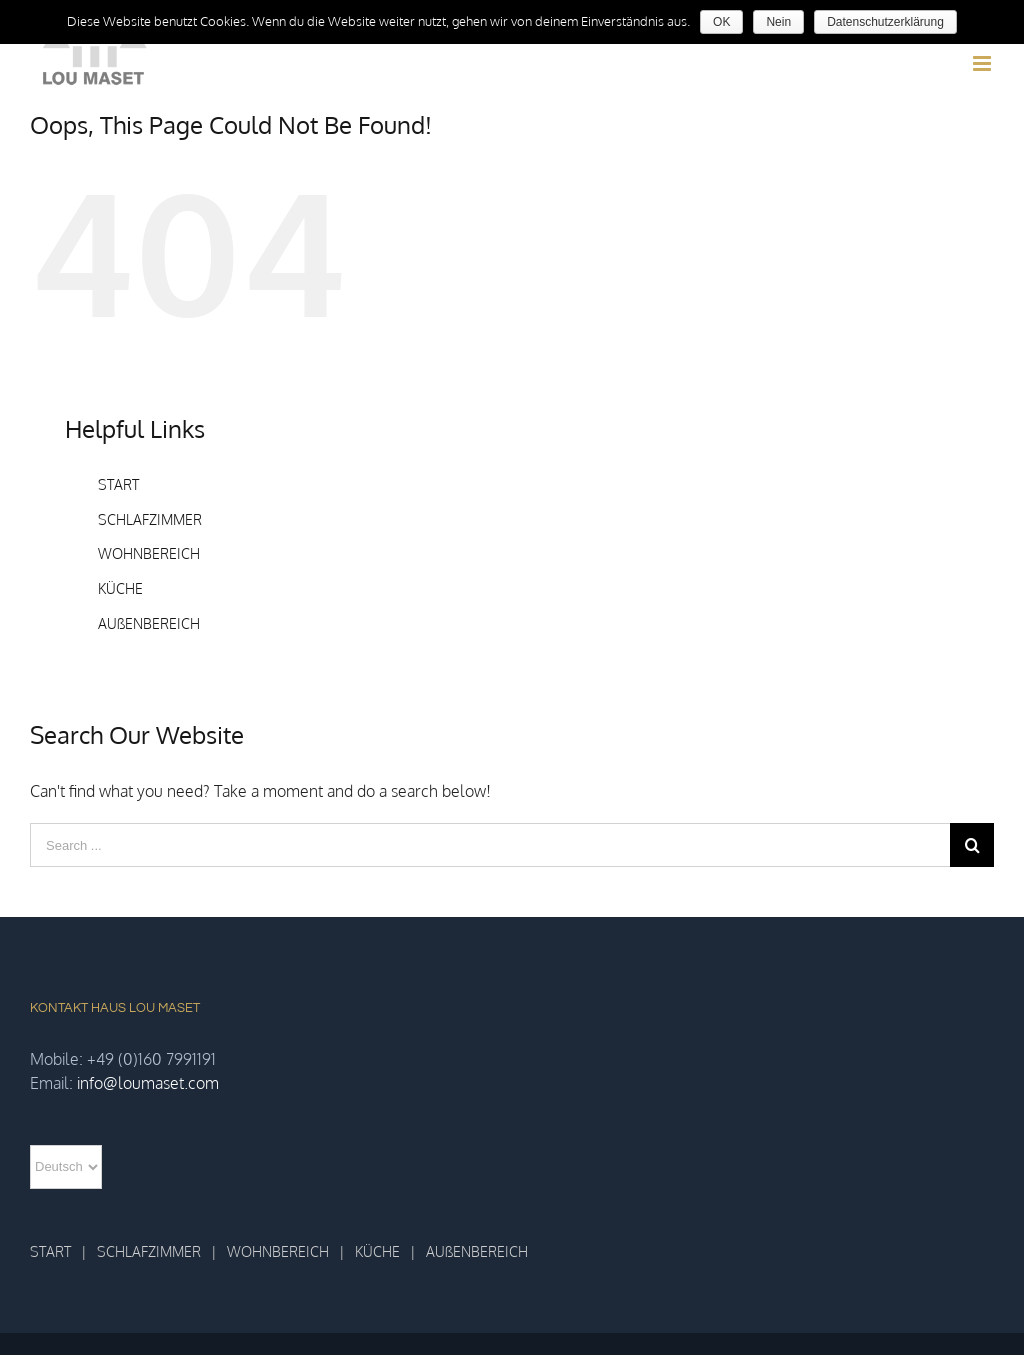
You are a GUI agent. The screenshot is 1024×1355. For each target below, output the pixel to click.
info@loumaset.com (148, 1083)
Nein (778, 22)
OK (721, 22)
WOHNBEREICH (149, 553)
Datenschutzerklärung (885, 22)
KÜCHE (120, 588)
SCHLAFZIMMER (150, 519)
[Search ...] (490, 845)
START (118, 484)
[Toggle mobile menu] (983, 63)
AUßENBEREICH (149, 623)
